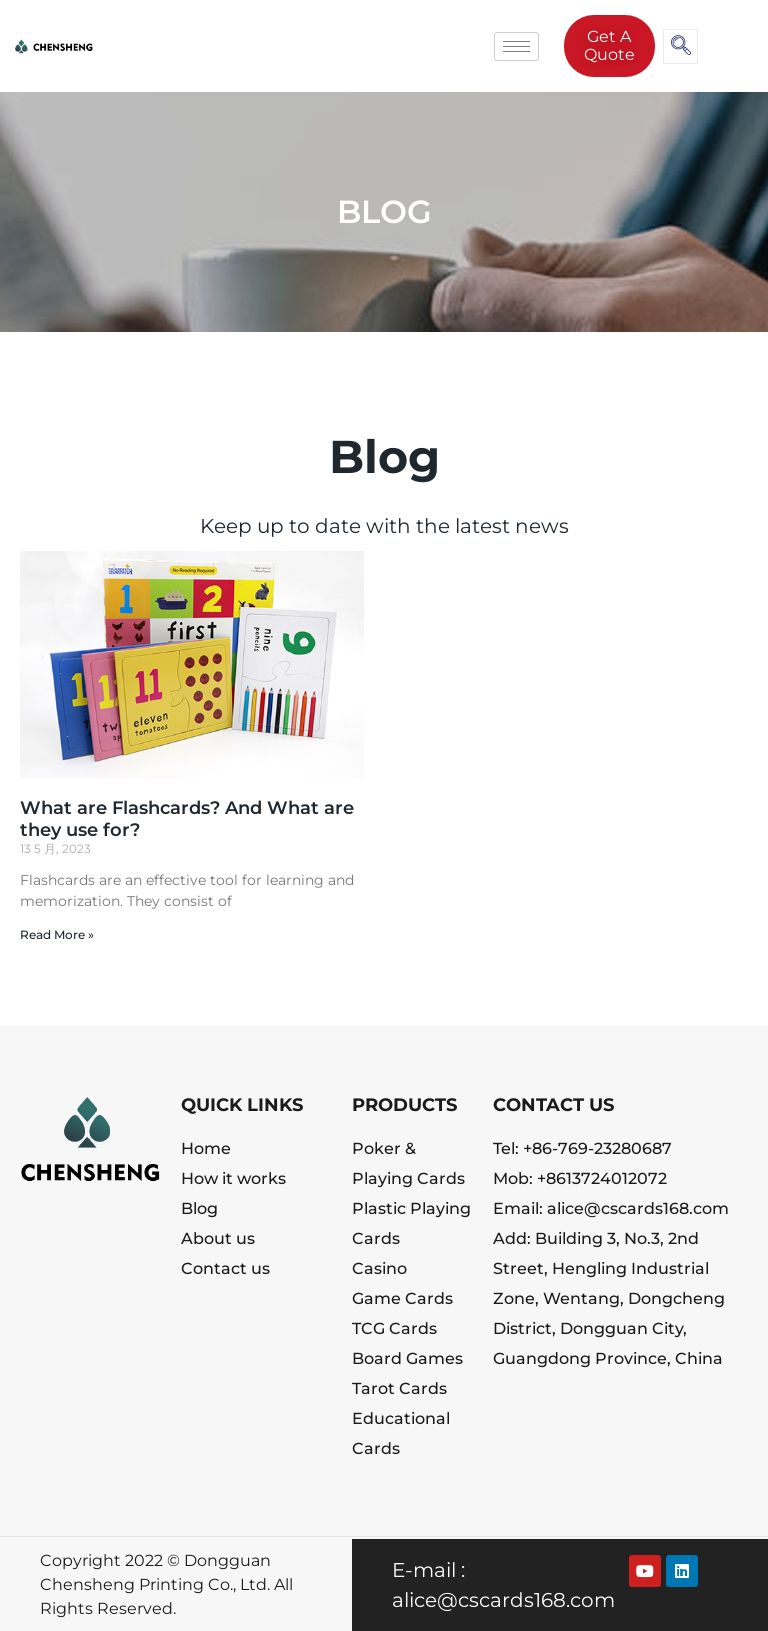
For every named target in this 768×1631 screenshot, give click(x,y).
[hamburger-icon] (516, 46)
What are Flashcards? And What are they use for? (187, 819)
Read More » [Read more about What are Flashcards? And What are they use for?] (57, 934)
